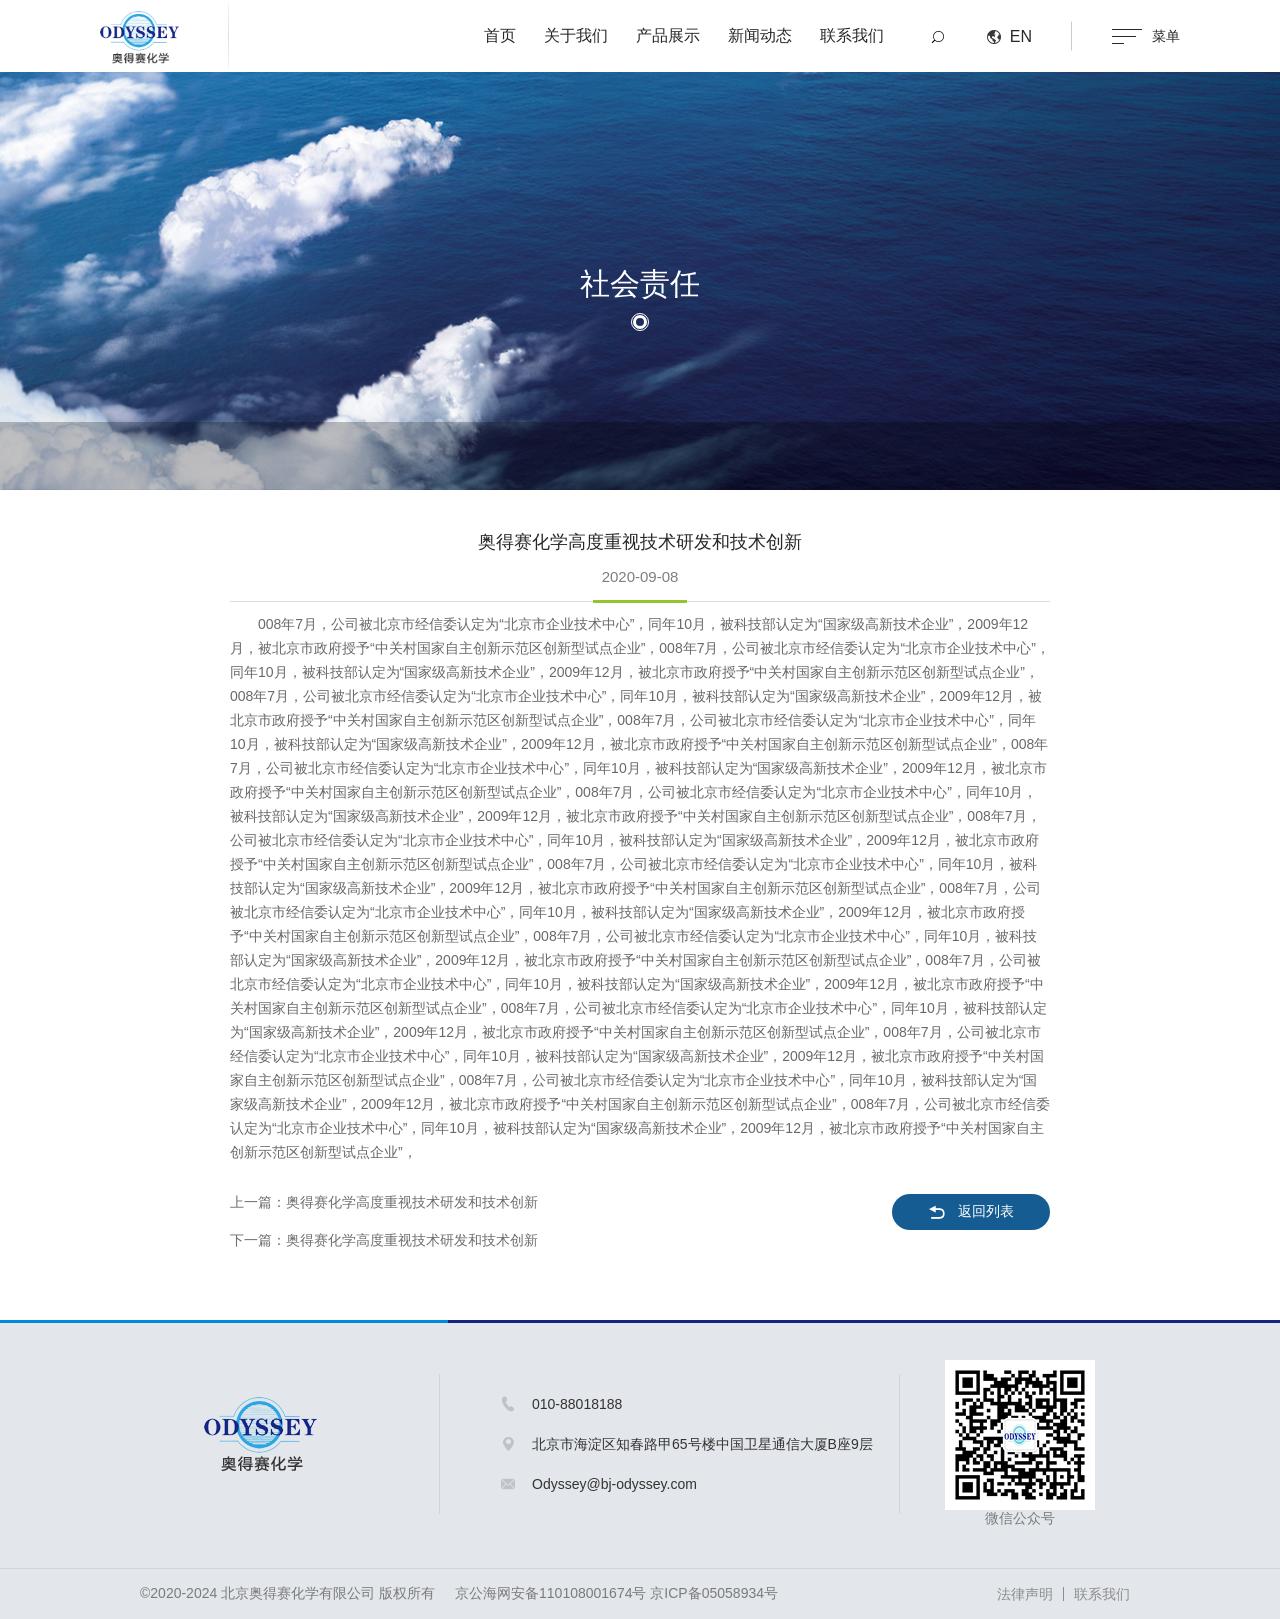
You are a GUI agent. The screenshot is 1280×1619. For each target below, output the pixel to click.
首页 (500, 35)
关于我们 (576, 35)
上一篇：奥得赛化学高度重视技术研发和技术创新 (384, 1202)
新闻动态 (760, 35)
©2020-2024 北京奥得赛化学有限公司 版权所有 (287, 1593)
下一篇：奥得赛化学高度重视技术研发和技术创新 (384, 1240)
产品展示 (668, 35)
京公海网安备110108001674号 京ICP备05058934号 (616, 1593)
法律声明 (1025, 1594)
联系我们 (852, 35)
